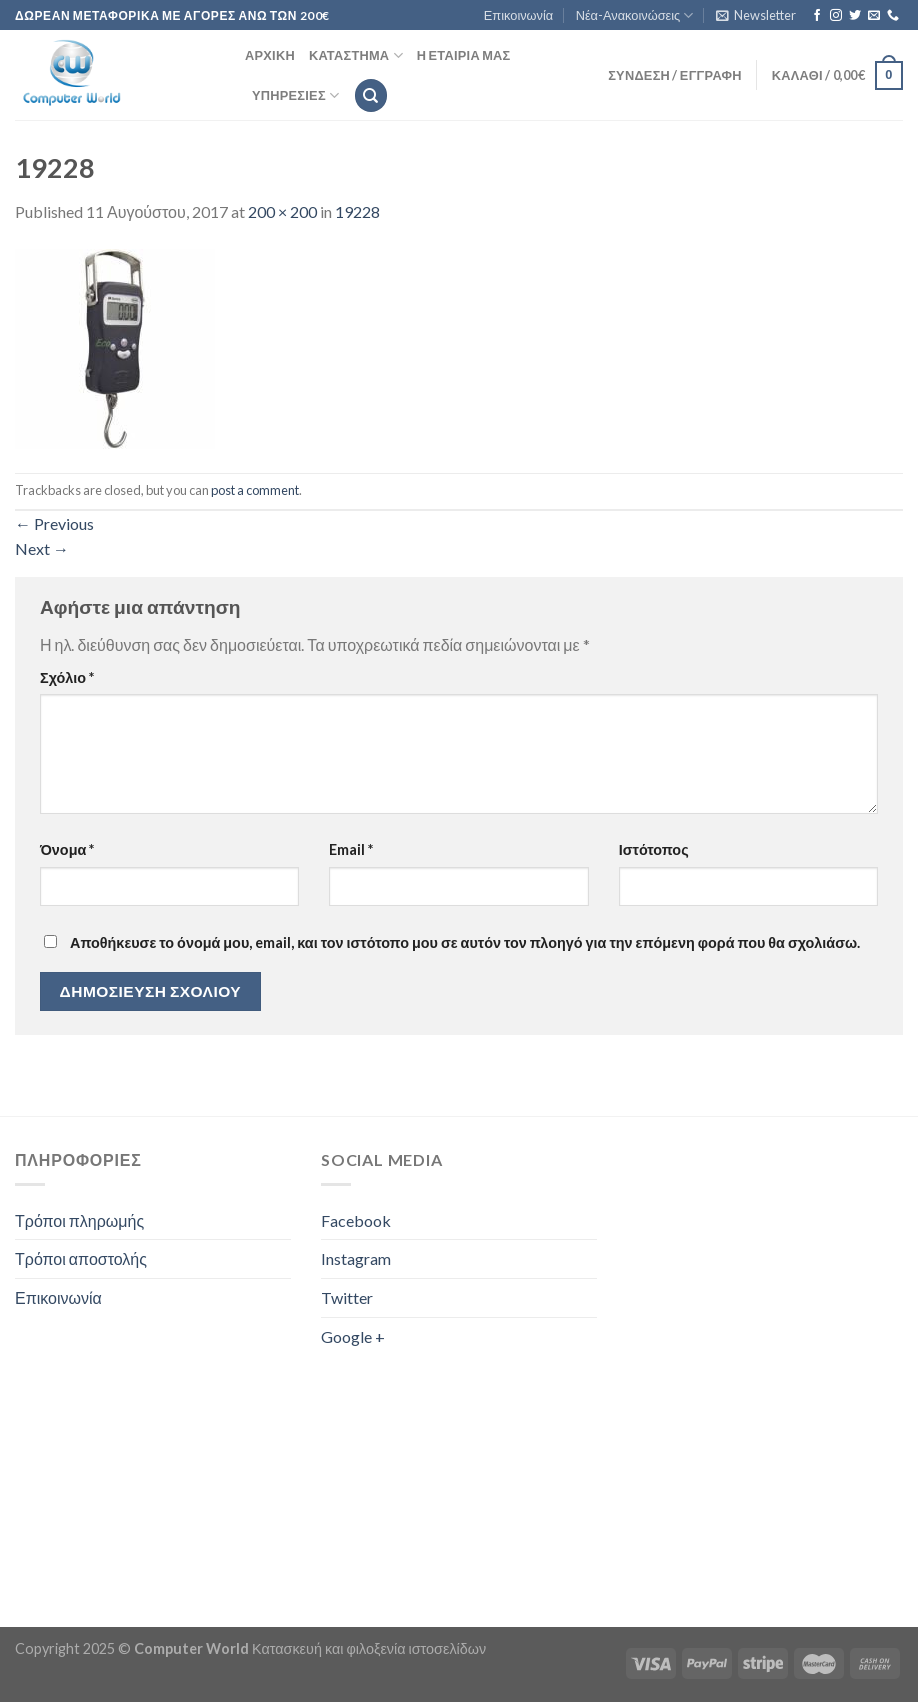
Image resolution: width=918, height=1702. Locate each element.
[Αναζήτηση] (371, 95)
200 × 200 (282, 211)
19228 (357, 211)
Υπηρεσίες (295, 95)
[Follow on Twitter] (855, 16)
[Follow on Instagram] (836, 16)
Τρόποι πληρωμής (79, 1220)
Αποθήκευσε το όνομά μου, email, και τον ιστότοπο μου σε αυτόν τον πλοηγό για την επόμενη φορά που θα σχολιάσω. (465, 942)
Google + (353, 1336)
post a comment (255, 490)
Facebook (356, 1220)
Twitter (347, 1297)
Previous (54, 523)
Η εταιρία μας (464, 55)
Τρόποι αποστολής (81, 1258)
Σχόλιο (67, 677)
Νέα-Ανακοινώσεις (635, 15)
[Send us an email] (874, 16)
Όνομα (67, 849)
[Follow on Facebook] (817, 16)
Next (42, 548)
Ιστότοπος (654, 849)
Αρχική (270, 55)
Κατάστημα (356, 55)
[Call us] (893, 16)
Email (351, 849)
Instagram (356, 1258)
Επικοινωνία (518, 15)
